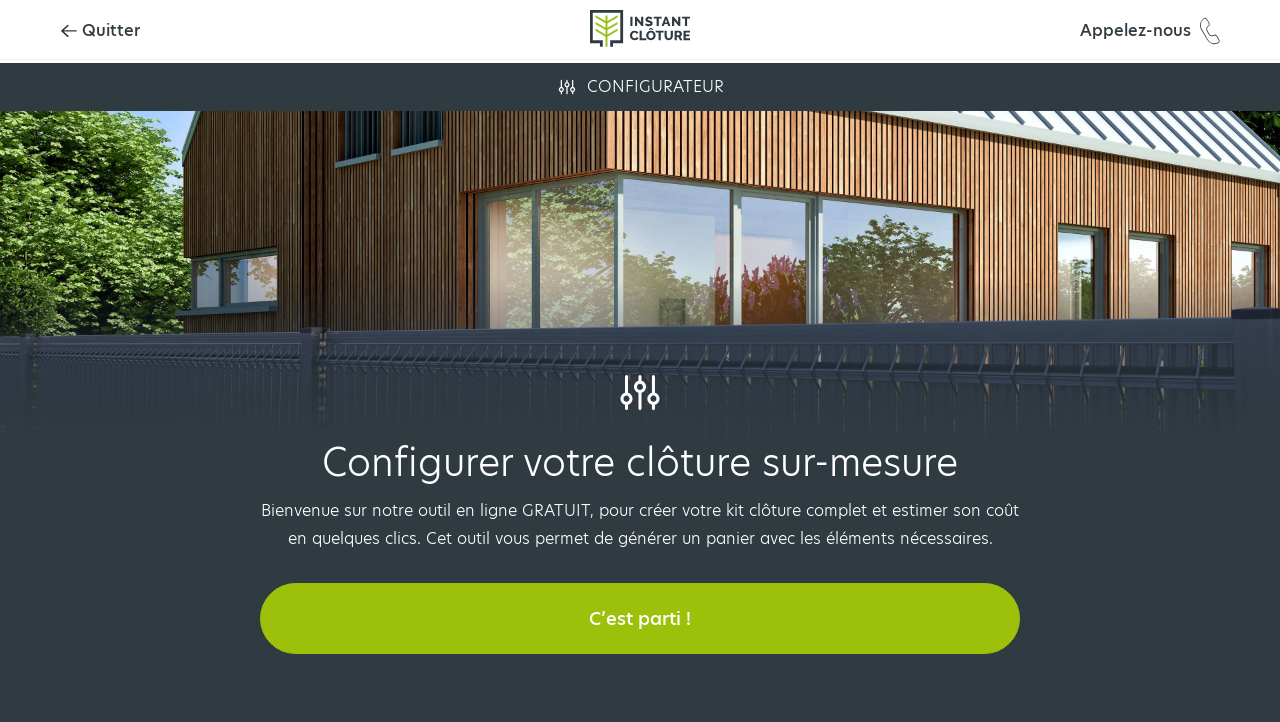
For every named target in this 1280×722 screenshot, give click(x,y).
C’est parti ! (640, 618)
